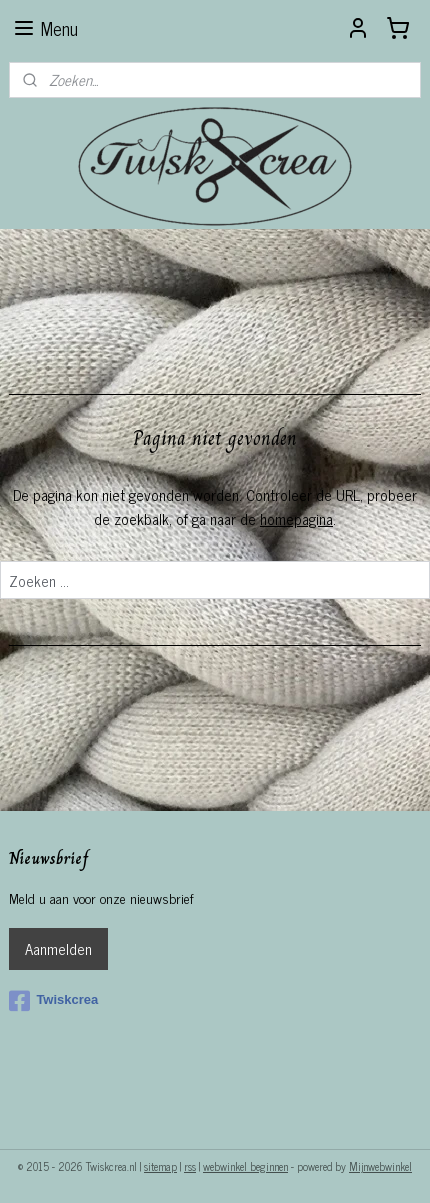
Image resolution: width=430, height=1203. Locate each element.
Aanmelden (58, 948)
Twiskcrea (53, 1001)
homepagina (296, 518)
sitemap (160, 1166)
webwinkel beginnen (245, 1166)
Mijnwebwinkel (380, 1166)
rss (190, 1166)
